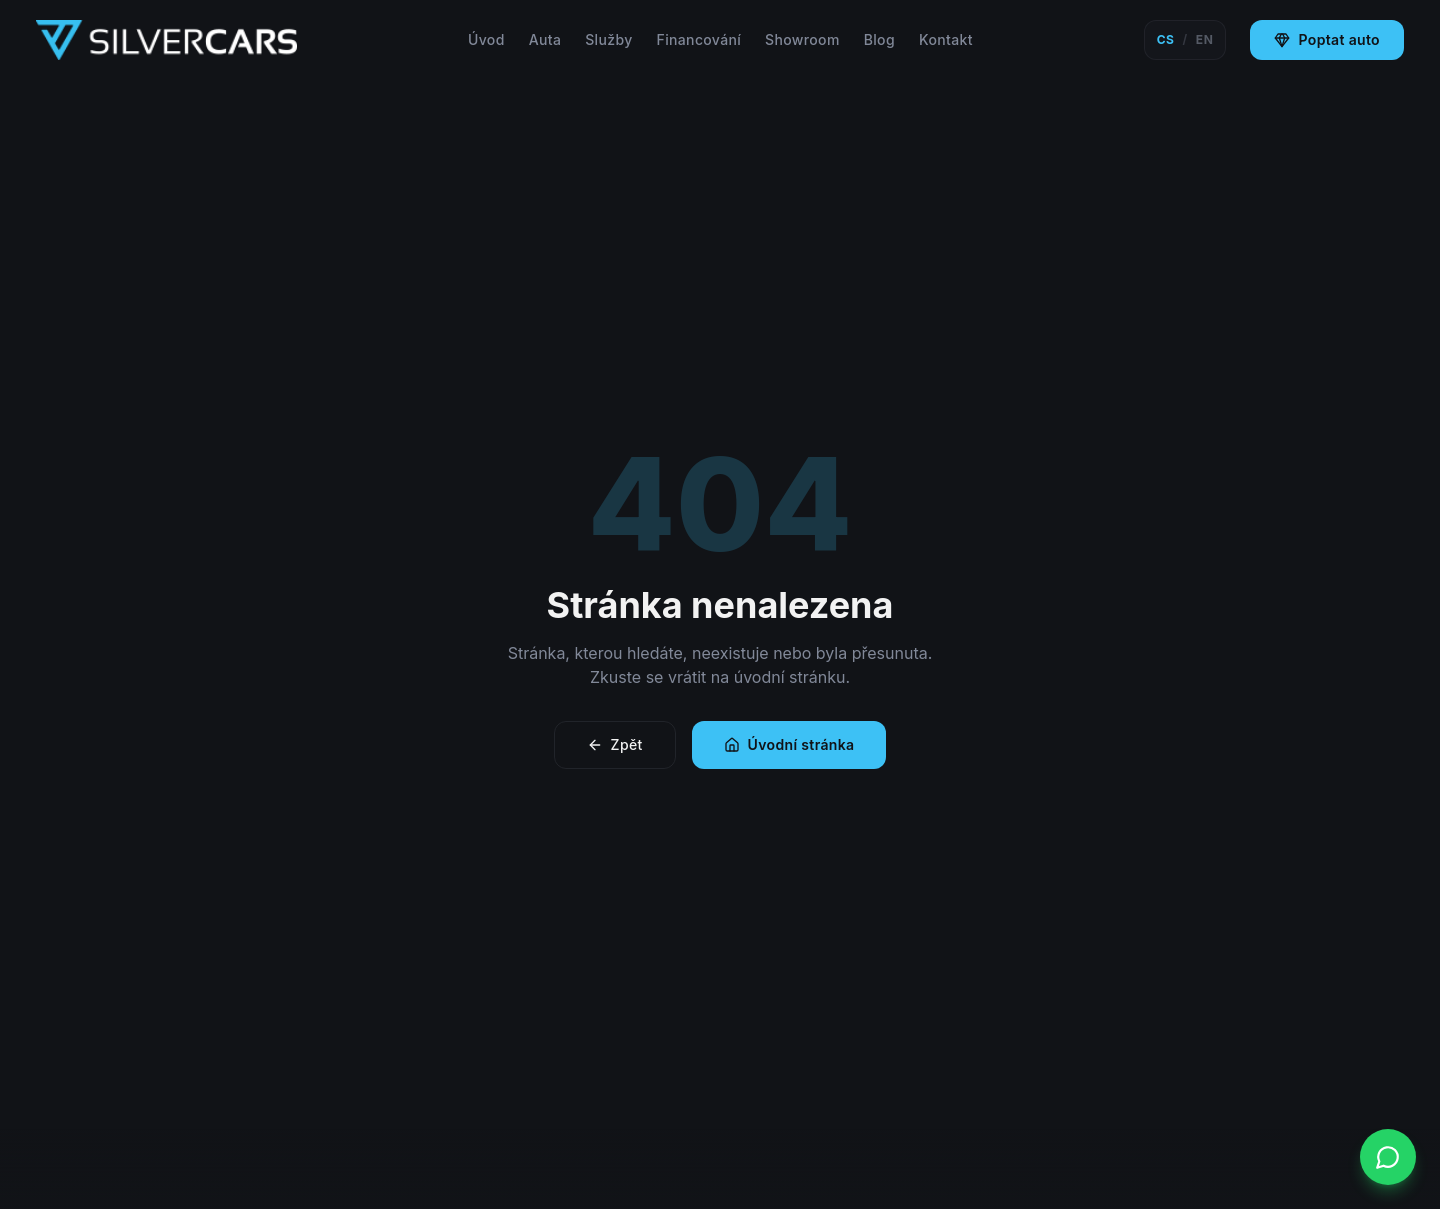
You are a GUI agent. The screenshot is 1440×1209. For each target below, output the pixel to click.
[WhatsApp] (1388, 1157)
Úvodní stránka (789, 744)
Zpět (615, 744)
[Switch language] (1185, 40)
